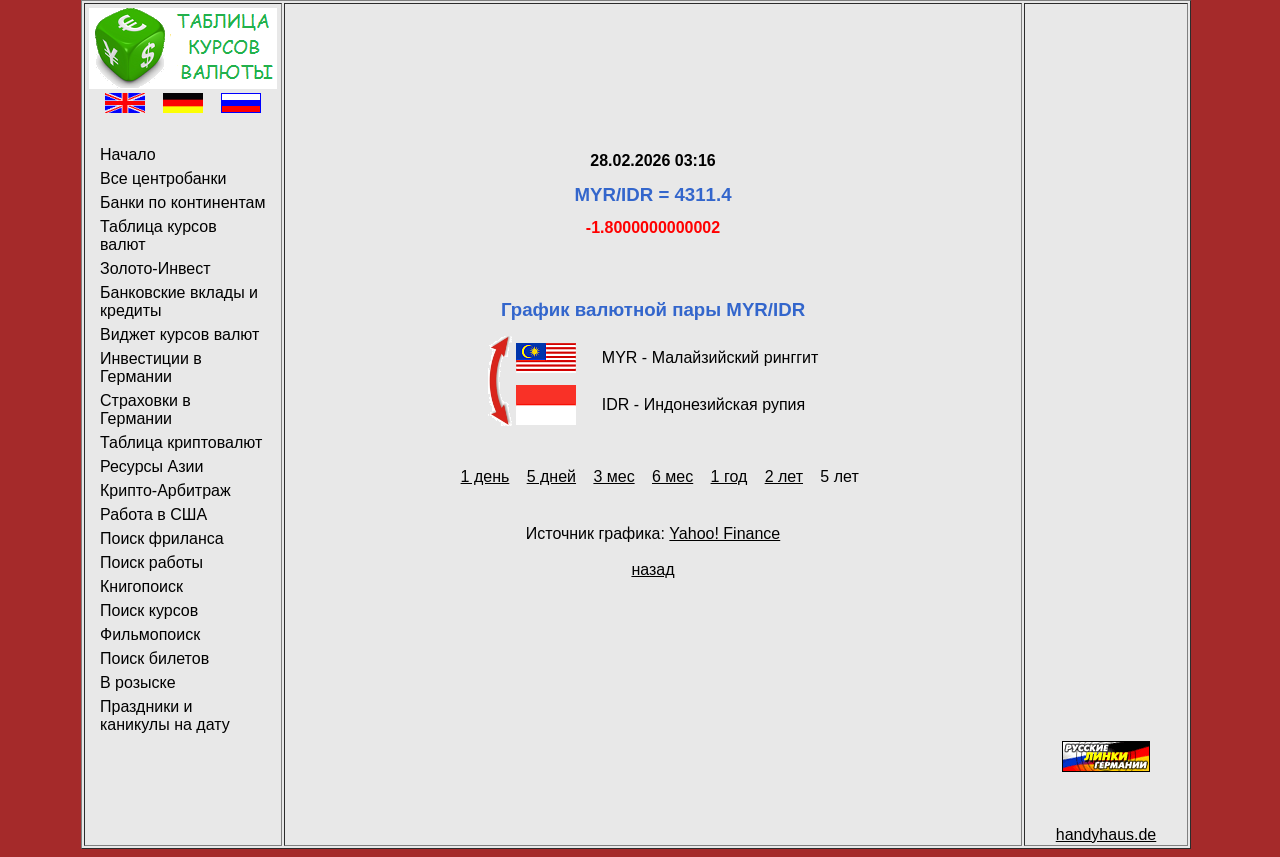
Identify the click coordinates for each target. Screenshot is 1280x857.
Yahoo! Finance (724, 533)
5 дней (551, 476)
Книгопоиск (141, 586)
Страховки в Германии (145, 409)
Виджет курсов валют (179, 334)
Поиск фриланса (162, 538)
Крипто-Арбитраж (165, 490)
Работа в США (153, 514)
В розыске (138, 682)
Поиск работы (151, 562)
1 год (729, 476)
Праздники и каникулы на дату (165, 715)
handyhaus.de (1106, 834)
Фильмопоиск (150, 634)
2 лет (784, 476)
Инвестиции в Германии (151, 367)
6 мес (672, 476)
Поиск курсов (149, 610)
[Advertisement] (653, 53)
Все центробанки (163, 178)
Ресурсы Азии (151, 466)
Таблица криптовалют (181, 442)
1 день (485, 476)
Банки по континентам (182, 202)
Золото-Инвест (155, 268)
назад (652, 569)
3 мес (613, 476)
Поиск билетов (154, 658)
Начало (128, 154)
